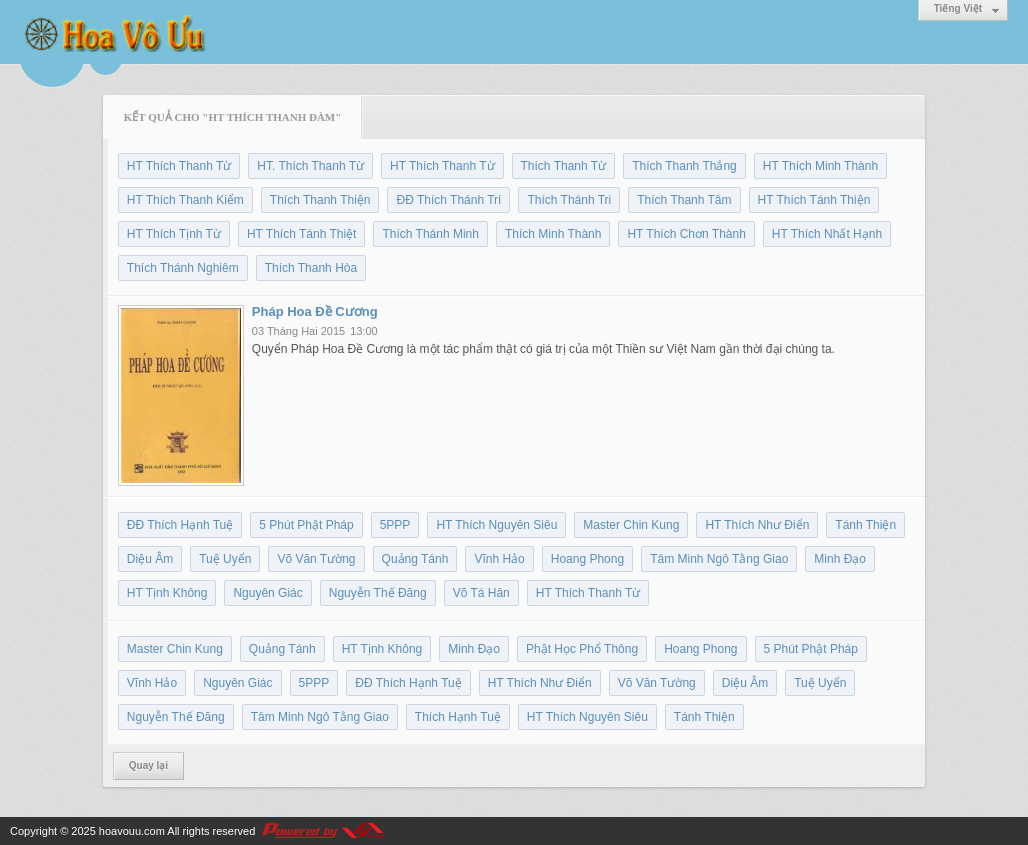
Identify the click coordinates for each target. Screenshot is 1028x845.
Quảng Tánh (415, 559)
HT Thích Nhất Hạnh (827, 234)
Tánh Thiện (865, 525)
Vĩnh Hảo (499, 559)
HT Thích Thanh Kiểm (185, 200)
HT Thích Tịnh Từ (174, 234)
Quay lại (148, 765)
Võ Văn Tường (316, 559)
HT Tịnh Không (167, 593)
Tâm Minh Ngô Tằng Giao (719, 559)
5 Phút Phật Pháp (306, 525)
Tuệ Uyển (225, 559)
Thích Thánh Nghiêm (183, 268)
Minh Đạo (840, 559)
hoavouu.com (132, 831)
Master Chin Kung (631, 525)
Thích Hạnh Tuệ (458, 717)
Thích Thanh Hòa (311, 268)
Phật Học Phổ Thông (582, 649)
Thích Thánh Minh (430, 234)
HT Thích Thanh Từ (179, 166)
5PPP (395, 525)
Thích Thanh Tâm (684, 200)
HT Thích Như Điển (757, 525)
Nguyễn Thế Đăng (378, 593)
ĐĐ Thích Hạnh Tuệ (180, 525)
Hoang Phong (587, 559)
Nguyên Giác (267, 593)
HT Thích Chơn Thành (686, 234)
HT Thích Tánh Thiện (814, 200)
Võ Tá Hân (481, 593)
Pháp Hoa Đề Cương (315, 311)
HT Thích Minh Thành (820, 166)
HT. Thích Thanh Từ (310, 166)
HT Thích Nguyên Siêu (496, 525)
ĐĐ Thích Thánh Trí (448, 200)
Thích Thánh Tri (569, 200)
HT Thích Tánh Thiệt (302, 234)
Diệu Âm (150, 559)
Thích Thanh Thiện (320, 200)
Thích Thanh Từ (564, 166)
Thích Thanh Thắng (684, 166)
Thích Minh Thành (553, 234)
